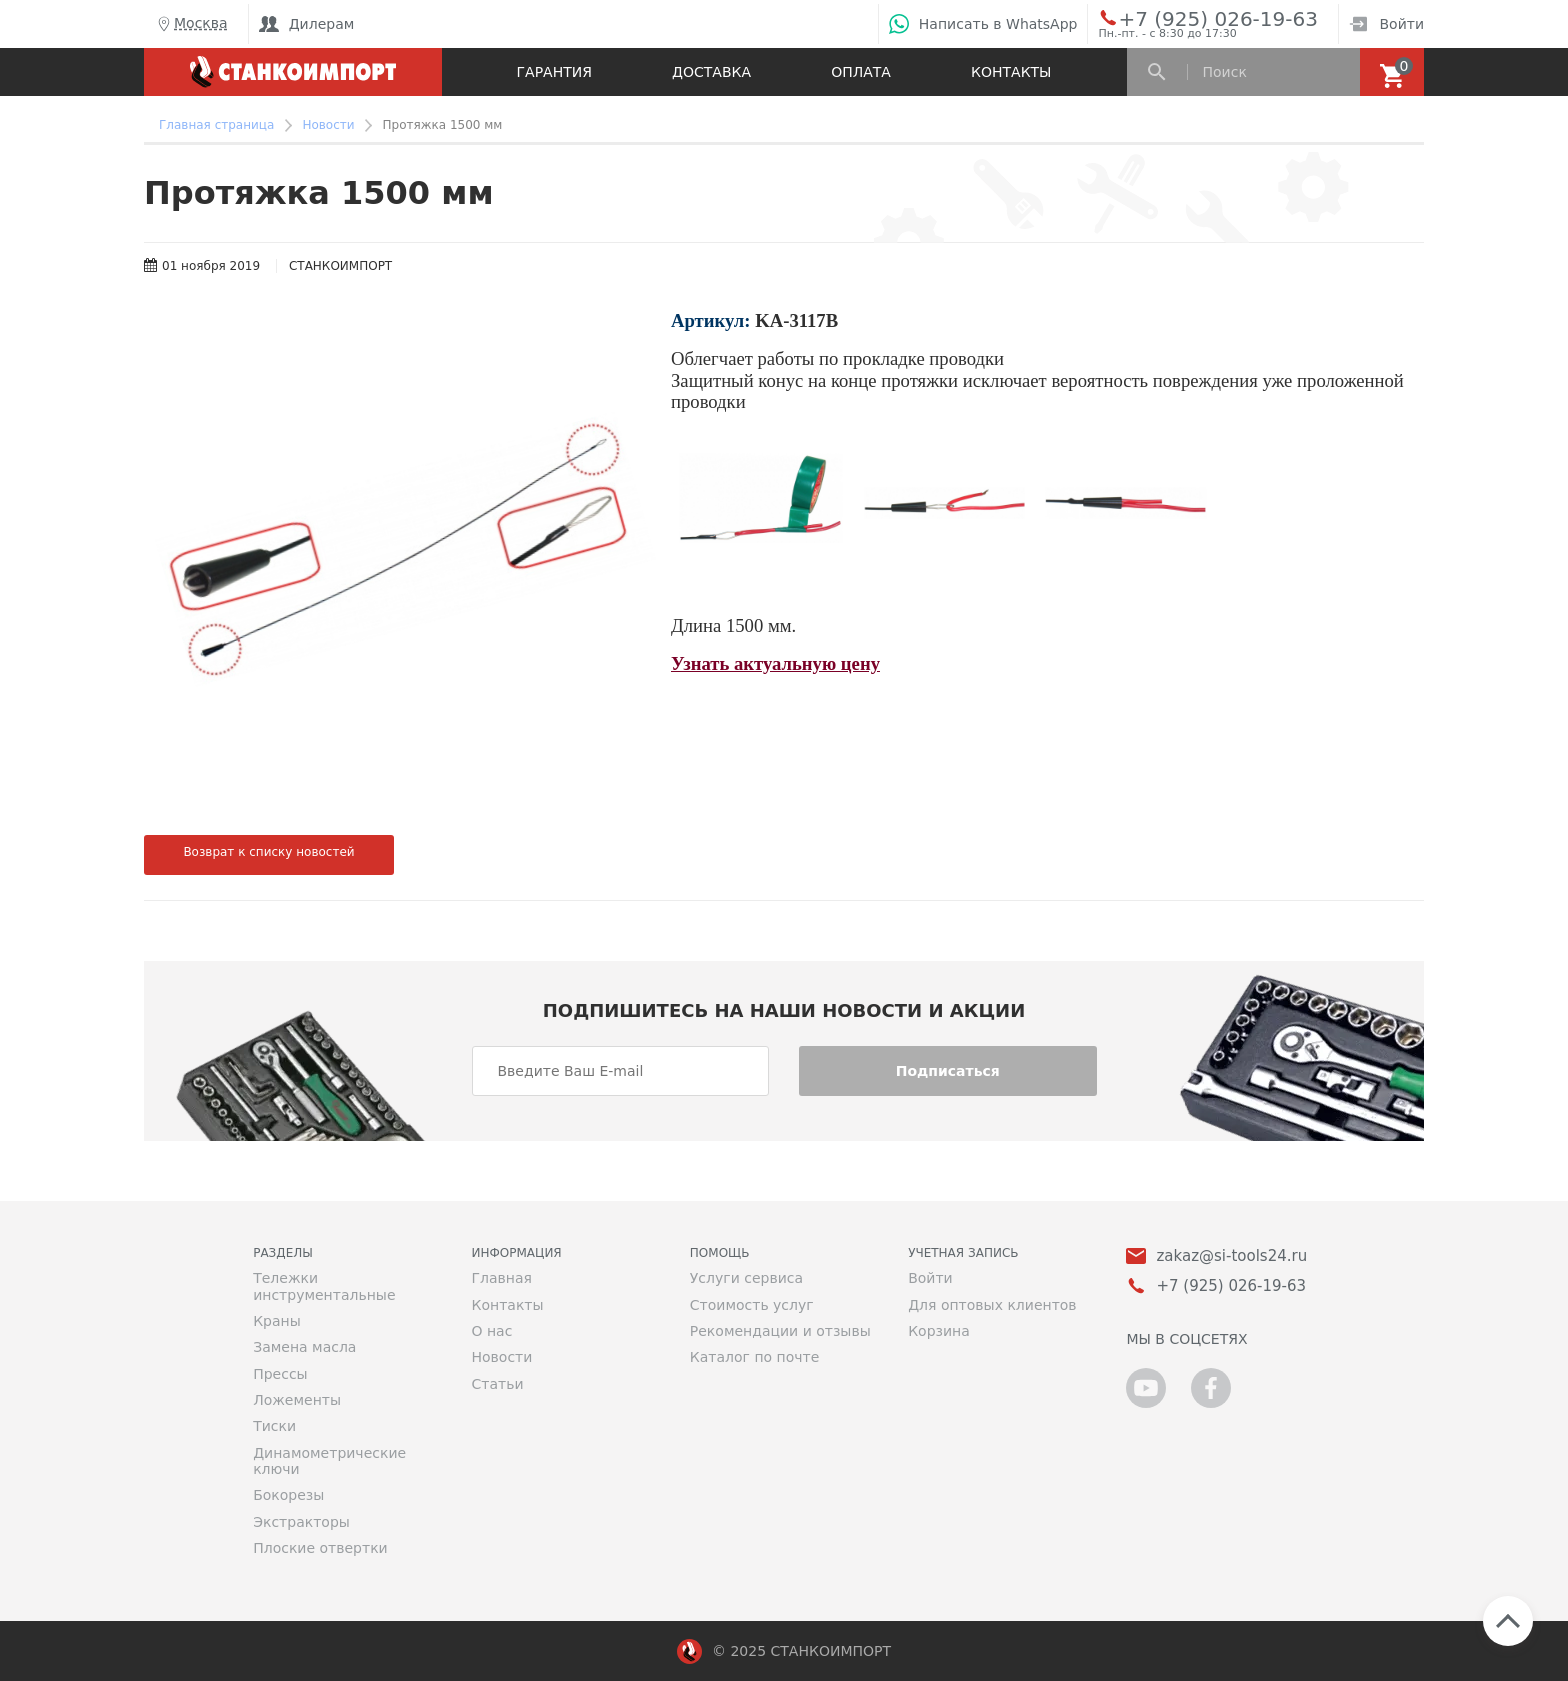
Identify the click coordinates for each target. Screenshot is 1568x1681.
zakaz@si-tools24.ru (1231, 1256)
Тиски (274, 1426)
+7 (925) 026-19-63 (1195, 18)
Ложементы (297, 1400)
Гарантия (554, 72)
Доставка (711, 72)
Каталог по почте (755, 1357)
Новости (501, 1357)
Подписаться (948, 1071)
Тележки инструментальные (324, 1286)
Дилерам (307, 24)
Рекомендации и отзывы (780, 1331)
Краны (277, 1321)
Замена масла (304, 1347)
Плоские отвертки (320, 1548)
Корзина (939, 1331)
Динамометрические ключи (329, 1461)
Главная (501, 1278)
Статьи (497, 1384)
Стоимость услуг (752, 1305)
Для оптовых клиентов (992, 1305)
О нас (491, 1331)
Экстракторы (301, 1522)
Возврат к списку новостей (268, 852)
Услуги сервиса (746, 1278)
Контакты (1011, 72)
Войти (1386, 24)
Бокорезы (288, 1495)
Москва (191, 24)
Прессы (280, 1374)
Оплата (861, 72)
